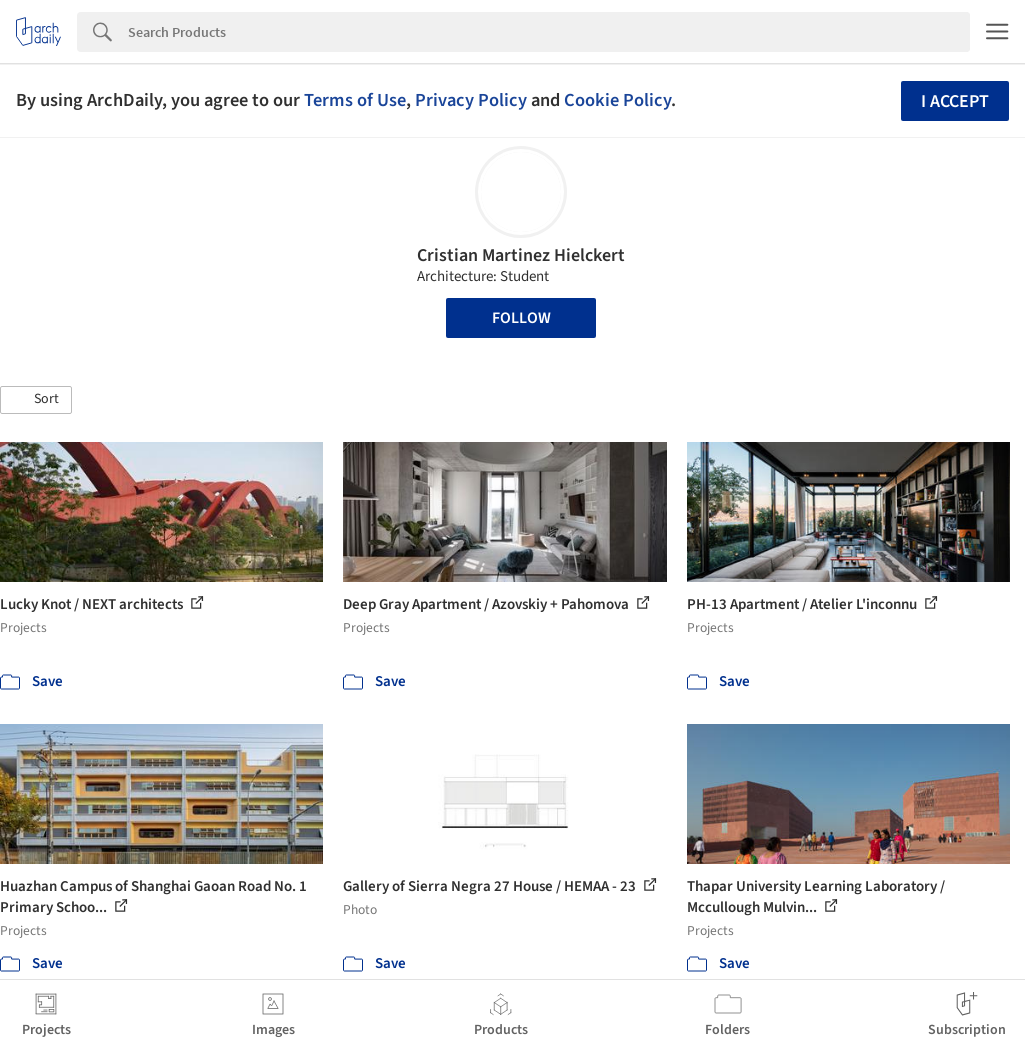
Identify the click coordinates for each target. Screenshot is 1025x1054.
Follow (521, 318)
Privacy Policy (471, 100)
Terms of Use (355, 100)
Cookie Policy (617, 100)
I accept (955, 101)
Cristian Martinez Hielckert (521, 255)
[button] (36, 400)
